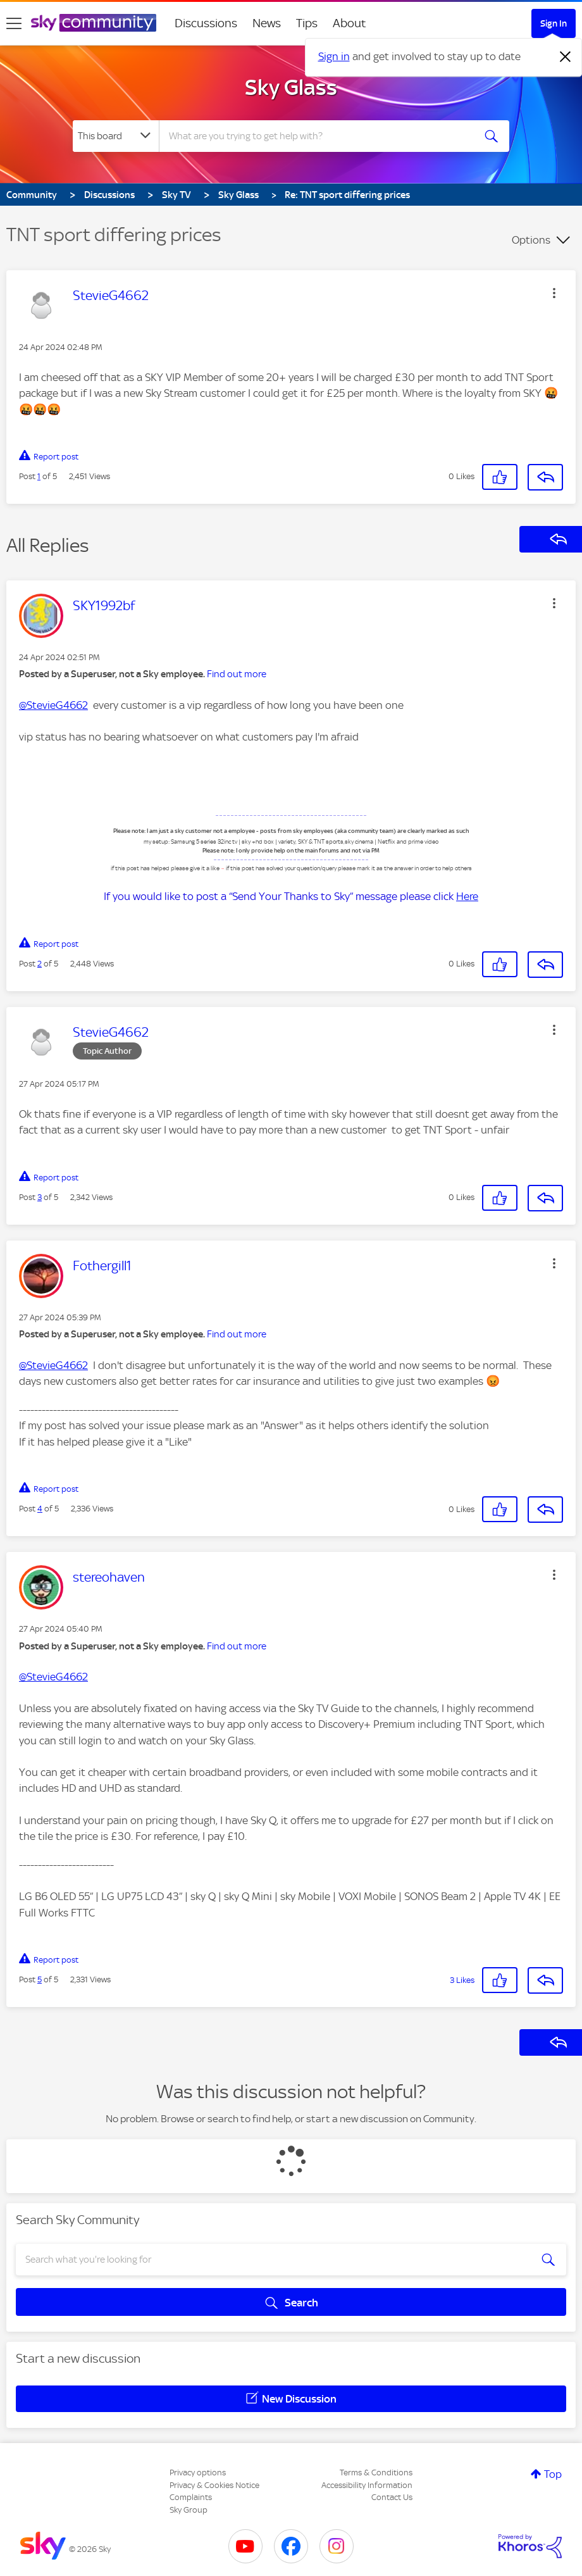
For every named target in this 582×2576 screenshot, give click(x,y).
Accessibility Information (366, 2485)
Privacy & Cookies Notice (214, 2485)
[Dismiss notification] (565, 57)
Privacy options (198, 2472)
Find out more (236, 674)
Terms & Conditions (376, 2472)
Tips (307, 23)
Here (467, 896)
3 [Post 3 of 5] (39, 1197)
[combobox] (316, 136)
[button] (554, 293)
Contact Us (391, 2497)
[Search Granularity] (116, 136)
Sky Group (188, 2510)
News (266, 23)
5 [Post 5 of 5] (39, 1979)
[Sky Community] (93, 22)
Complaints (191, 2497)
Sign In (553, 23)
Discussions (206, 23)
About (349, 23)
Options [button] (531, 240)
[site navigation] (14, 23)
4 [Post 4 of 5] (39, 1508)
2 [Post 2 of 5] (39, 963)
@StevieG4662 (53, 705)
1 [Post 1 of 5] (38, 476)
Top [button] (553, 2474)
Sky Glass (291, 87)
